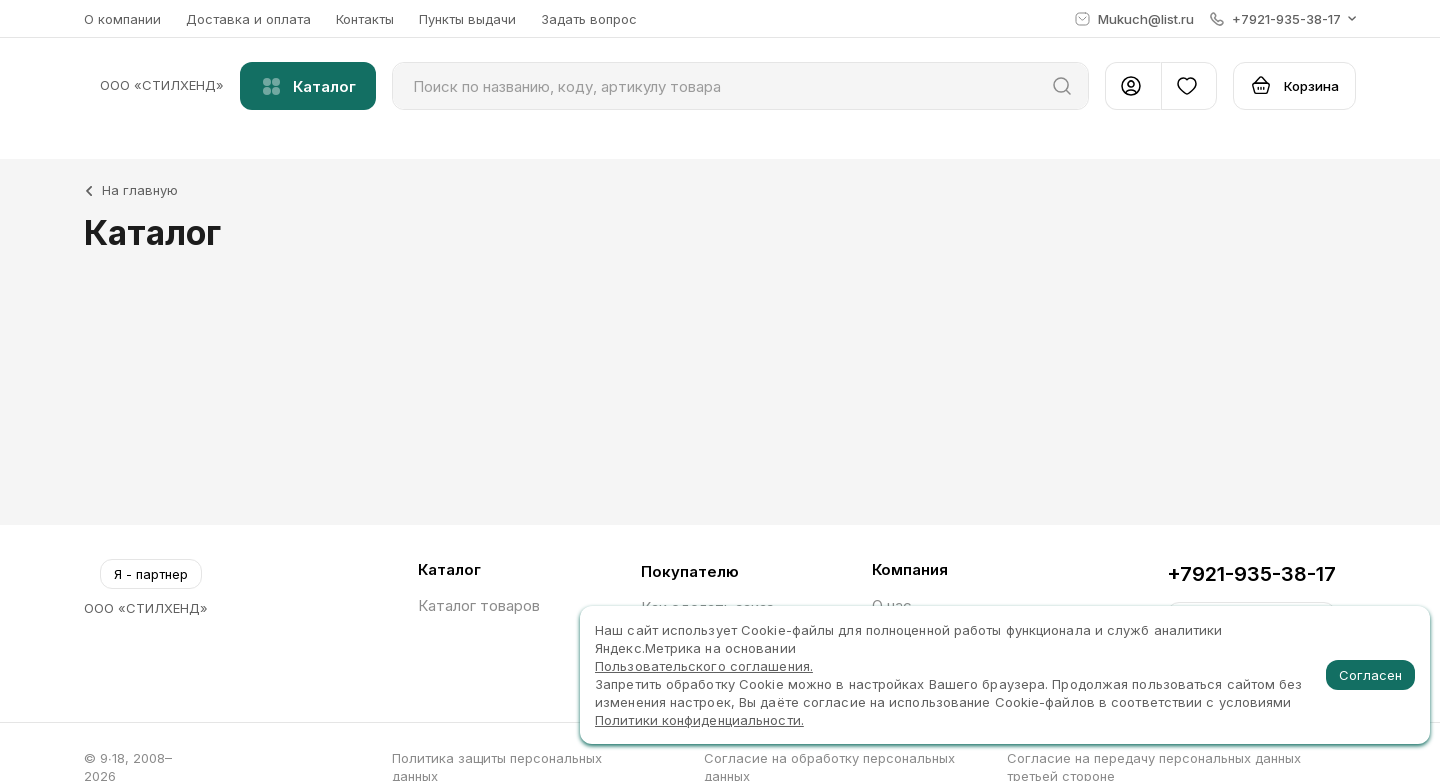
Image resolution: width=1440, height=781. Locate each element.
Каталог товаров (479, 605)
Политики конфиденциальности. (699, 720)
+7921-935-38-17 (1251, 574)
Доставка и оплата (248, 19)
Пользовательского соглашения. (704, 666)
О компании (122, 19)
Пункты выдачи (467, 19)
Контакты (365, 19)
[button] (1283, 19)
